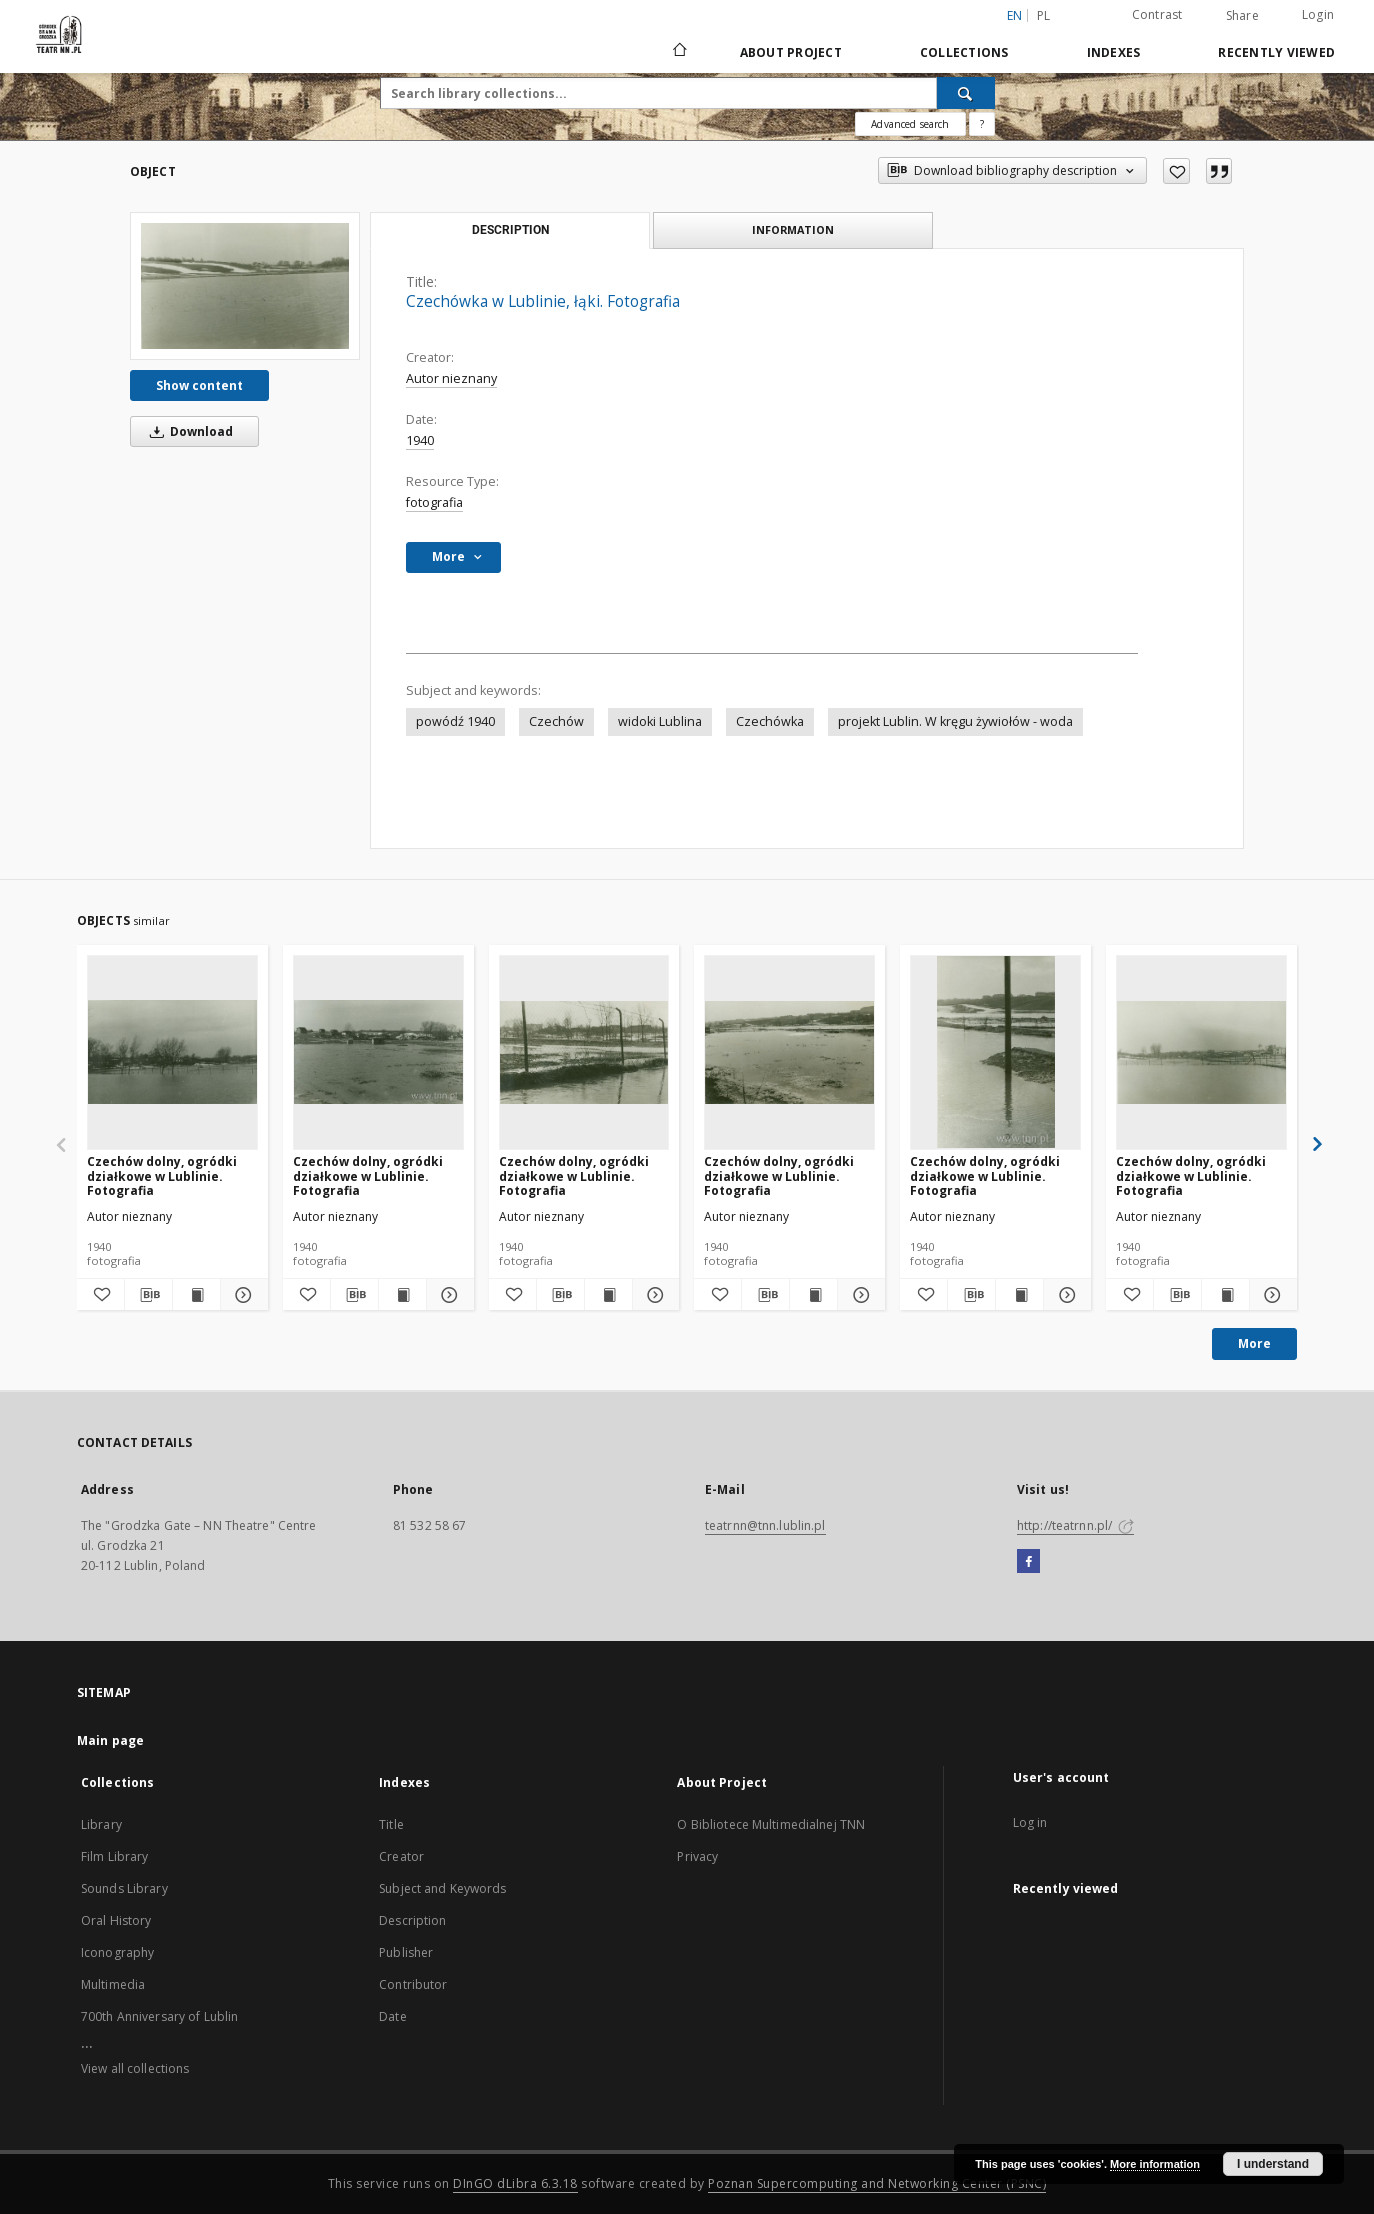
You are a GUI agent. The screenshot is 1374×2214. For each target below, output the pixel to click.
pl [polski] (1044, 15)
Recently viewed (1276, 52)
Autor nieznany (451, 378)
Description (412, 1920)
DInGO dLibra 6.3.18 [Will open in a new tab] (515, 2183)
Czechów (556, 721)
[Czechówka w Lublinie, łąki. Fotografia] (245, 286)
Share (1242, 16)
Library (101, 1824)
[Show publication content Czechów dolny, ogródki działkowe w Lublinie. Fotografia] (196, 1295)
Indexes (1114, 52)
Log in (1030, 1822)
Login (1318, 14)
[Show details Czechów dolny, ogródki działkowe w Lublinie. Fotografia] (241, 1295)
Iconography (117, 1952)
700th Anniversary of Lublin (159, 2016)
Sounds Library (124, 1888)
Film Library (114, 1856)
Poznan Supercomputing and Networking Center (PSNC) (877, 2183)
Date (392, 2016)
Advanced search (910, 124)
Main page (110, 1740)
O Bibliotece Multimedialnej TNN (771, 1824)
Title (391, 1824)
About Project (791, 52)
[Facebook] (1028, 1562)
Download (188, 431)
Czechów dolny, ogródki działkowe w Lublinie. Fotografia (162, 1175)
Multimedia (113, 1984)
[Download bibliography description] (148, 1295)
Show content (199, 385)
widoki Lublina (660, 721)
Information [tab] (793, 229)
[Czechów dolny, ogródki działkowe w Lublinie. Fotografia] (172, 1052)
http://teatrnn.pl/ (1075, 1525)
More (1254, 1343)
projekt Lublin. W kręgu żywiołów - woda (955, 721)
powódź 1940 (455, 721)
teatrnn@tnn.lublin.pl (765, 1525)
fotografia (434, 502)
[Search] (966, 93)
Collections (964, 52)
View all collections (135, 2068)
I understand (1273, 2164)
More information (1155, 2164)
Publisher (406, 1952)
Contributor (413, 1984)
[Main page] (678, 52)
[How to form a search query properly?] (982, 124)
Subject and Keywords (442, 1888)
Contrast (1157, 14)
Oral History (116, 1920)
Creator (401, 1856)
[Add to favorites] (1176, 171)
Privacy (697, 1856)
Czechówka (770, 721)
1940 (420, 440)
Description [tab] (510, 230)
